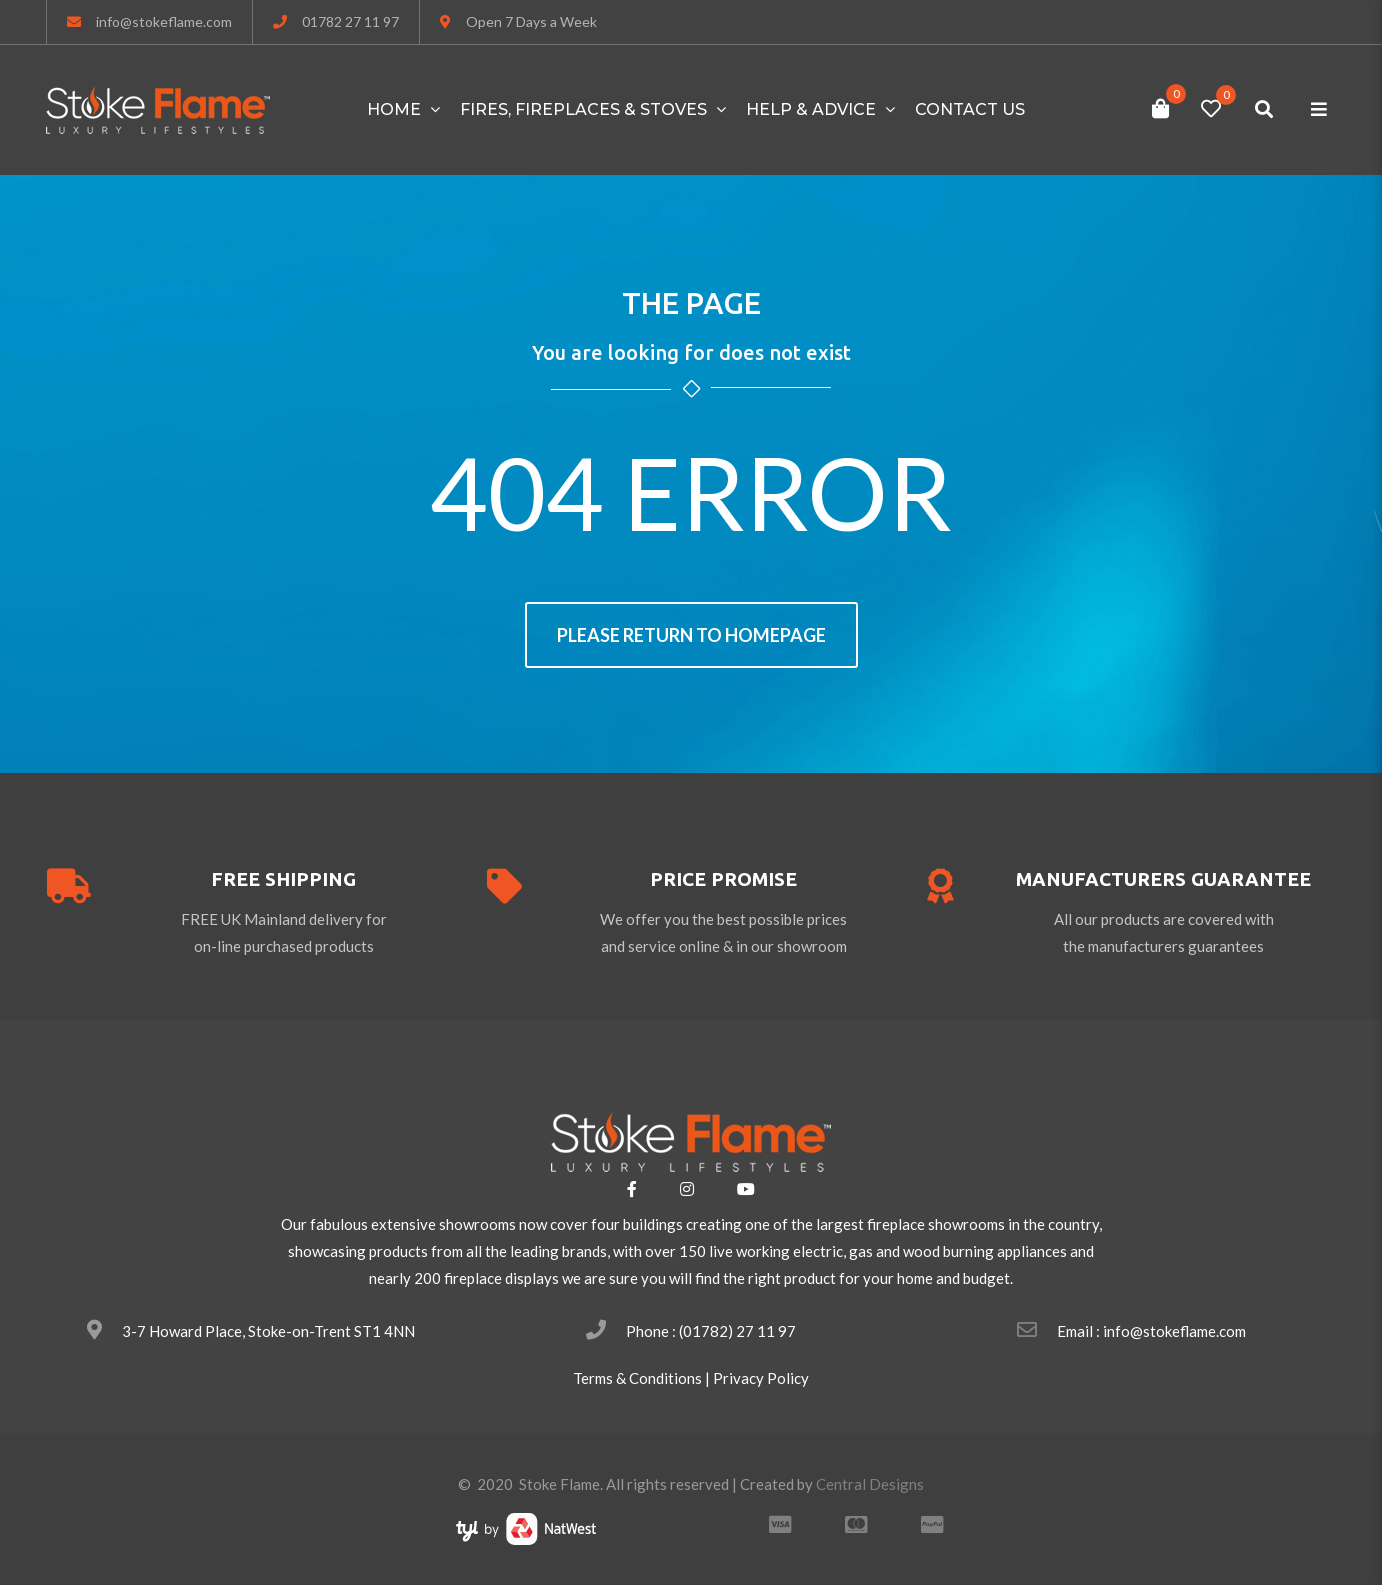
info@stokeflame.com (164, 21)
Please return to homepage (691, 635)
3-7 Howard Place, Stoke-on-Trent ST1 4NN (268, 1331)
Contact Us (970, 109)
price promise (723, 879)
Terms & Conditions (637, 1378)
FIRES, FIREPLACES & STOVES (583, 109)
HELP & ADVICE (811, 109)
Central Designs (870, 1484)
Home (394, 109)
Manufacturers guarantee (1163, 879)
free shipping (283, 879)
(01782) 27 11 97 (737, 1331)
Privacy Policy (761, 1378)
